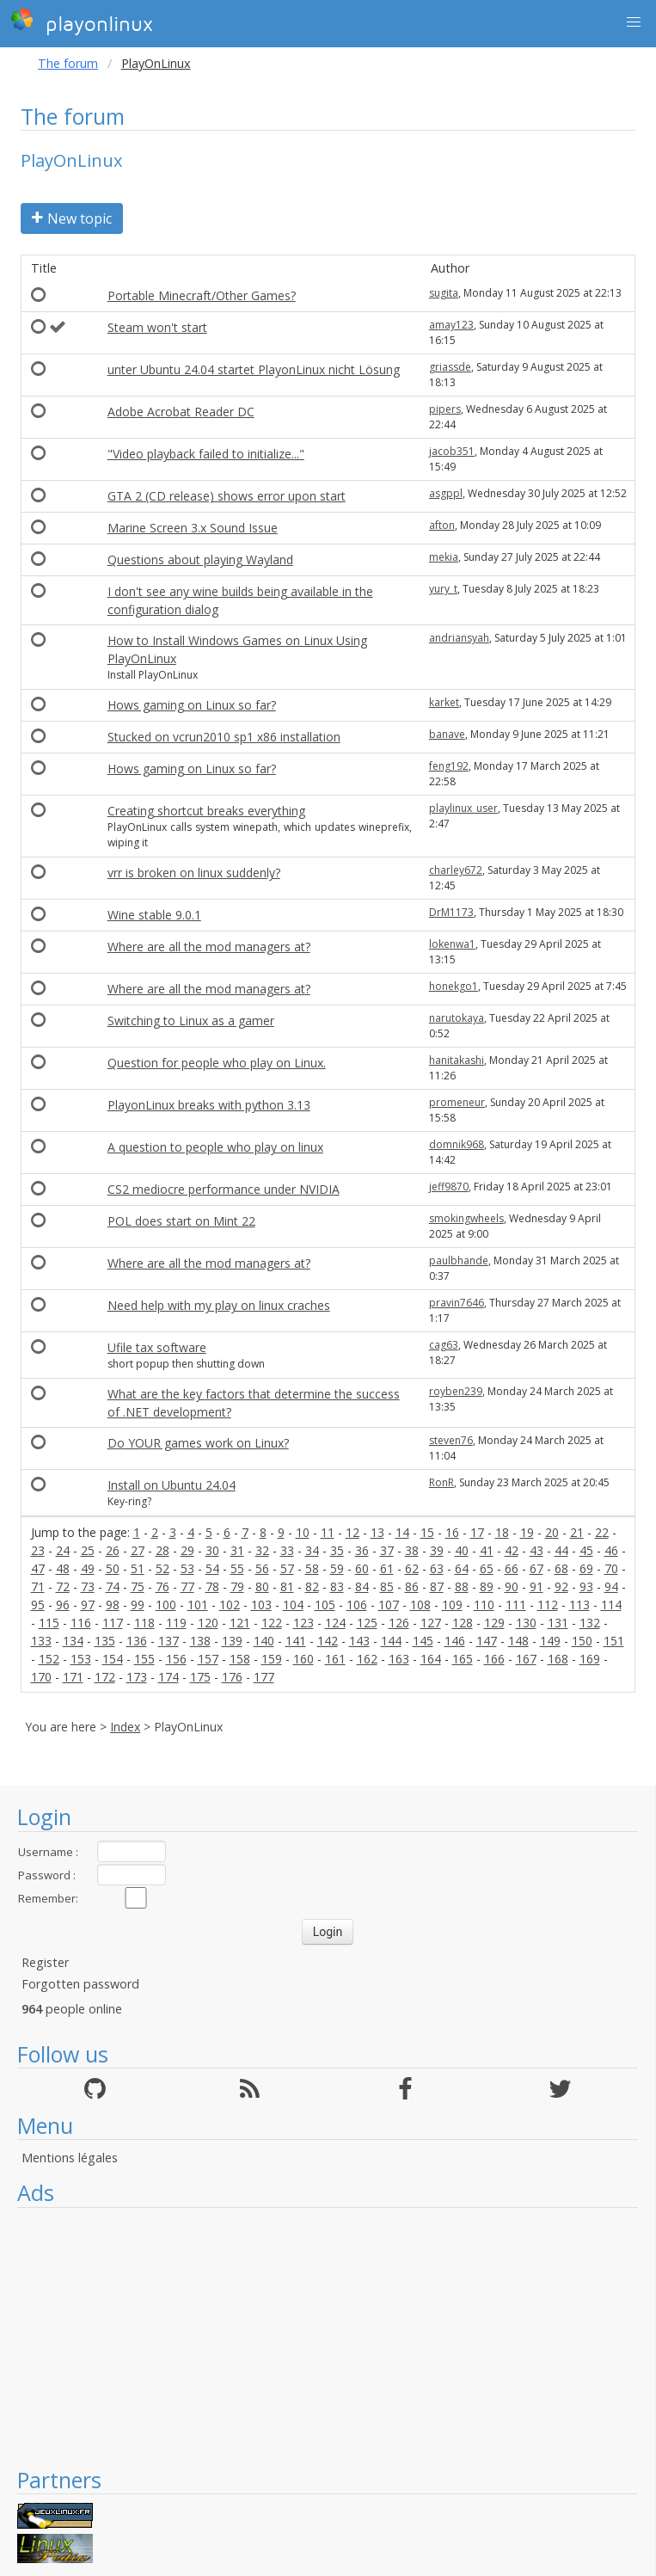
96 (63, 1604)
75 (137, 1586)
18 (502, 1532)
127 (430, 1622)
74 (113, 1586)
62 (412, 1568)
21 (577, 1532)
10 (303, 1532)
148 (518, 1640)
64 (462, 1568)
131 (558, 1622)
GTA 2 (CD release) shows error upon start (226, 496)
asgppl (446, 493)
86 (412, 1586)
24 (63, 1550)
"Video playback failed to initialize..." (205, 454)
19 (527, 1532)
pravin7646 (456, 1302)
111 (516, 1604)
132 (589, 1622)
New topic (72, 218)
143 (359, 1640)
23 (38, 1550)
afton (442, 525)
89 (487, 1586)
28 (162, 1550)
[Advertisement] (327, 2336)
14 (402, 1532)
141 (295, 1640)
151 (614, 1640)
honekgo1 (453, 986)
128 (462, 1622)
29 (187, 1550)
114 (611, 1604)
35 (337, 1550)
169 (589, 1659)
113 (579, 1604)
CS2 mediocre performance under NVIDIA (223, 1189)
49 (88, 1568)
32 (262, 1550)
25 (88, 1550)
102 (229, 1604)
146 (454, 1640)
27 (137, 1550)
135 (105, 1640)
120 (208, 1622)
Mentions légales (69, 2157)
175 (200, 1677)
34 (312, 1550)
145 (423, 1640)
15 (427, 1532)
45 (586, 1550)
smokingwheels (466, 1218)
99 (137, 1604)
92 (561, 1586)
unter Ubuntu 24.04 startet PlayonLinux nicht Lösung (253, 369)
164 (430, 1659)
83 (337, 1586)
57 (287, 1568)
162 (367, 1659)
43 (536, 1550)
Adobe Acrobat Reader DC (180, 411)
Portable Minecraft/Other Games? (201, 295)
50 (113, 1568)
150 (582, 1640)
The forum (68, 63)
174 (168, 1677)
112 (547, 1604)
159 (271, 1659)
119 (176, 1622)
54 (212, 1568)
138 (200, 1640)
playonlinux (81, 21)
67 (536, 1568)
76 (162, 1586)
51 (137, 1568)
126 (399, 1622)
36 (362, 1550)
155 (144, 1659)
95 (38, 1604)
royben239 (455, 1391)
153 (81, 1659)
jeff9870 (449, 1186)
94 (611, 1586)
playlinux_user (463, 808)
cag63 (443, 1344)
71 (38, 1586)
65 (487, 1568)
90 (511, 1586)
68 (561, 1568)
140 (264, 1640)
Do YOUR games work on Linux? (198, 1443)
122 (271, 1622)
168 (558, 1659)
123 (303, 1622)
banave (447, 734)
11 (327, 1532)
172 (105, 1677)
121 (240, 1622)
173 (136, 1677)
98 (113, 1604)
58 (312, 1568)
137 (168, 1640)
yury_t (443, 588)
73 (88, 1586)
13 (377, 1532)
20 (552, 1532)
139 (232, 1640)
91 (536, 1586)
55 (237, 1568)
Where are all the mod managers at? (208, 946)
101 (197, 1604)
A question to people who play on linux (215, 1147)
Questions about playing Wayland (200, 559)
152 (49, 1659)
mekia (443, 557)
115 (49, 1622)
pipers (445, 409)
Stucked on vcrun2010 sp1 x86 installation (223, 737)
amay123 (451, 324)
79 (237, 1586)
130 (526, 1622)
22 (602, 1532)
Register (45, 1962)
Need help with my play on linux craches (218, 1305)
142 (327, 1640)
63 (437, 1568)
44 (561, 1550)
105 (325, 1604)
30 (212, 1550)
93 (586, 1586)
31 (237, 1550)
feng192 (449, 766)
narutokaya (456, 1018)
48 (63, 1568)
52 (162, 1568)
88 (462, 1586)
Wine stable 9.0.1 (154, 915)
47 (38, 1568)
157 (208, 1659)
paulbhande (458, 1260)
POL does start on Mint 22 (181, 1221)
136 (136, 1640)
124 (335, 1622)
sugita (443, 293)
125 (367, 1622)
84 (362, 1586)
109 (452, 1604)
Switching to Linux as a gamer (190, 1020)
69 (586, 1568)
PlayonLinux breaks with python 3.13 (208, 1105)
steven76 (451, 1440)
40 (462, 1550)
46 (611, 1550)
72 (63, 1586)
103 (261, 1604)
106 (356, 1604)
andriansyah (459, 637)
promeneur (457, 1102)
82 (312, 1586)
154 (112, 1659)
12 (352, 1532)
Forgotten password (80, 1984)
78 (212, 1586)
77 (187, 1586)
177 (264, 1677)
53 (187, 1568)
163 (399, 1659)
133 (41, 1640)
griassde (450, 367)
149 (550, 1640)
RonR (441, 1482)
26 (113, 1550)
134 (73, 1640)
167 (526, 1659)
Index (125, 1726)
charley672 (455, 870)
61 (387, 1568)
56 (262, 1568)
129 (494, 1622)
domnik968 (456, 1144)
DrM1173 (451, 912)
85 (387, 1586)
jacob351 (452, 451)
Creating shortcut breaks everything (206, 810)
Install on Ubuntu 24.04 (171, 1485)
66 (511, 1568)
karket (444, 702)
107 (388, 1604)
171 (73, 1677)
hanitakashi (456, 1060)
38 (412, 1550)
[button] (633, 22)
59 (337, 1568)
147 (486, 1640)
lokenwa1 (452, 944)
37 (387, 1550)
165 (462, 1659)
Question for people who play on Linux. (216, 1062)
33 (287, 1550)
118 (144, 1622)
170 (41, 1677)
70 (611, 1568)
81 (287, 1586)
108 (420, 1604)
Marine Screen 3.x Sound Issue (192, 528)
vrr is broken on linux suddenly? (193, 872)
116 (81, 1622)
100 (166, 1604)
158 (240, 1659)
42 (511, 1550)
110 (484, 1604)
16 (452, 1532)
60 (362, 1568)
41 (487, 1550)
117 (112, 1622)
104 (293, 1604)
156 (176, 1659)
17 (477, 1532)
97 (88, 1604)
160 (303, 1659)
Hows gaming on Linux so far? (191, 705)
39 (437, 1550)
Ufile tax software (156, 1347)
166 (494, 1659)
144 (391, 1640)
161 (335, 1659)
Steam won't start (157, 327)
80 (262, 1586)
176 (232, 1677)
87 (437, 1586)
